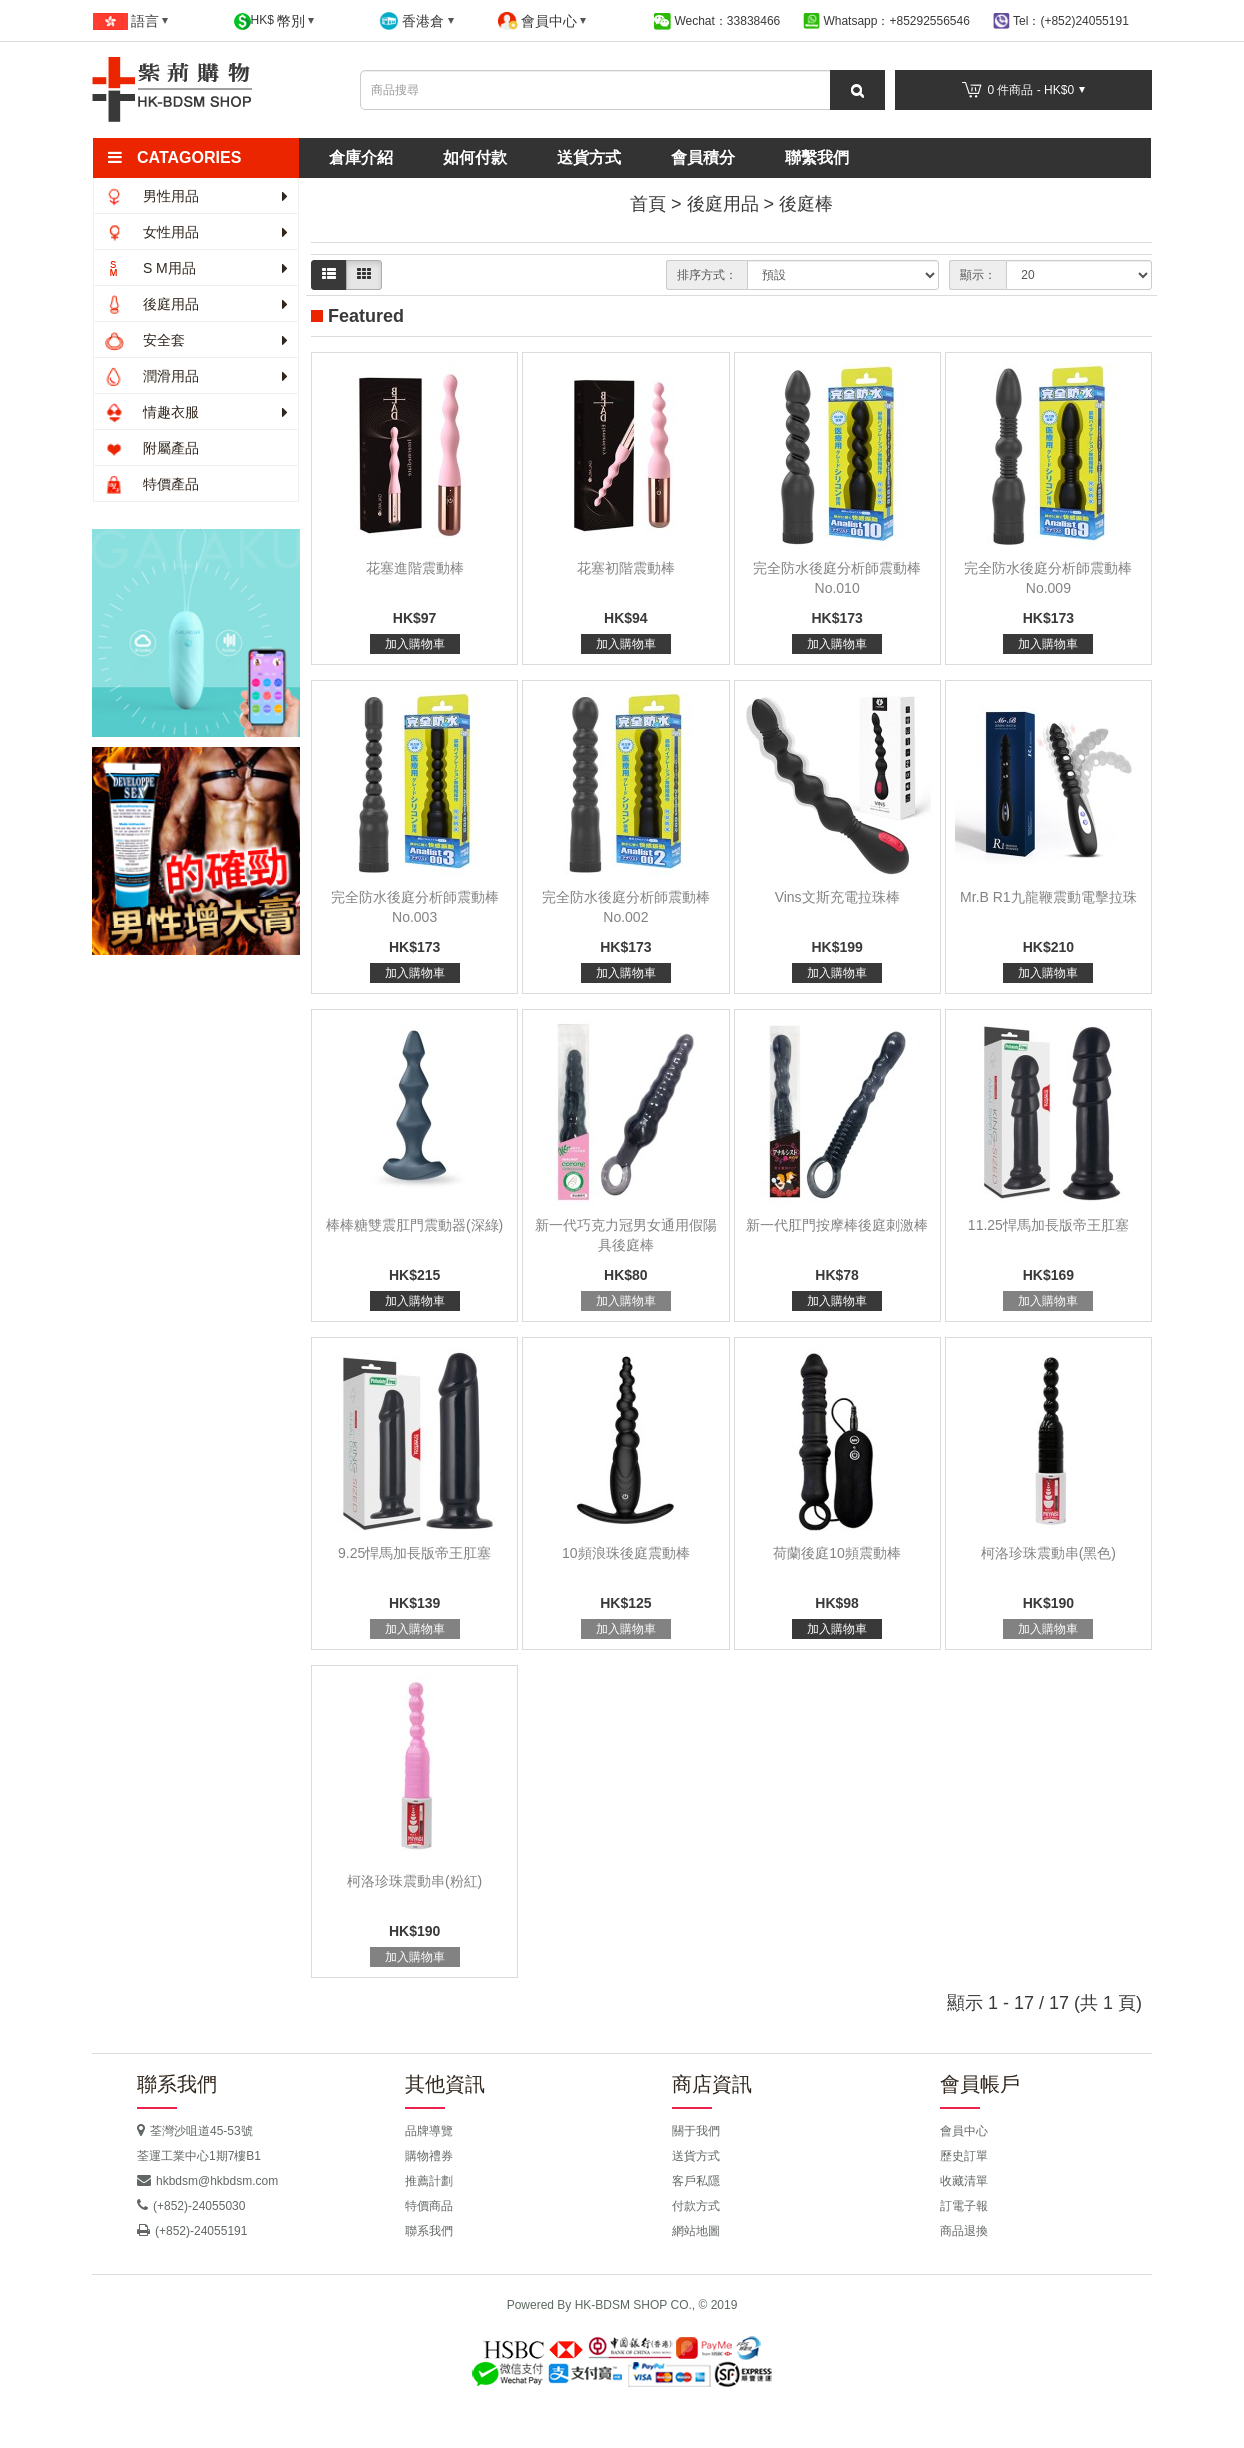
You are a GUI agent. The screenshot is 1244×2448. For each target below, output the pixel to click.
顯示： (978, 275)
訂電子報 (964, 2206)
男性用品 (196, 196)
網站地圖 (696, 2231)
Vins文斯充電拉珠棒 (837, 897)
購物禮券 (429, 2156)
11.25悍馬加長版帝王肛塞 (1048, 1225)
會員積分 (703, 157)
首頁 (648, 204)
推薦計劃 (429, 2181)
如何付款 (475, 157)
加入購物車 (415, 644)
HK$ (274, 21)
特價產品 (151, 484)
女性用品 (196, 232)
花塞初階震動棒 (626, 568)
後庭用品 (196, 304)
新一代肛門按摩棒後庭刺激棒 (837, 1225)
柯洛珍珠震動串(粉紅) (414, 1881)
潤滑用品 (196, 376)
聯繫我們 (817, 157)
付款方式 (696, 2206)
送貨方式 (589, 157)
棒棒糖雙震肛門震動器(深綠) (414, 1225)
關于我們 (696, 2131)
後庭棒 (806, 204)
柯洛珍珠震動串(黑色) (1048, 1553)
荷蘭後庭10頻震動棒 (837, 1553)
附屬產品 (151, 448)
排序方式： (707, 275)
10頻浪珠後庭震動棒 (626, 1553)
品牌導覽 (429, 2131)
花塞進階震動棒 (415, 568)
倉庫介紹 (361, 157)
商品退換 (964, 2231)
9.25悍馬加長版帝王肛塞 (414, 1553)
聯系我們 (429, 2231)
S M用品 (196, 268)
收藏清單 (964, 2181)
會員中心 (964, 2131)
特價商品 (429, 2206)
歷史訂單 (964, 2156)
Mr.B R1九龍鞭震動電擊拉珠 (1048, 897)
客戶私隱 (696, 2181)
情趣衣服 (196, 412)
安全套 (196, 340)
